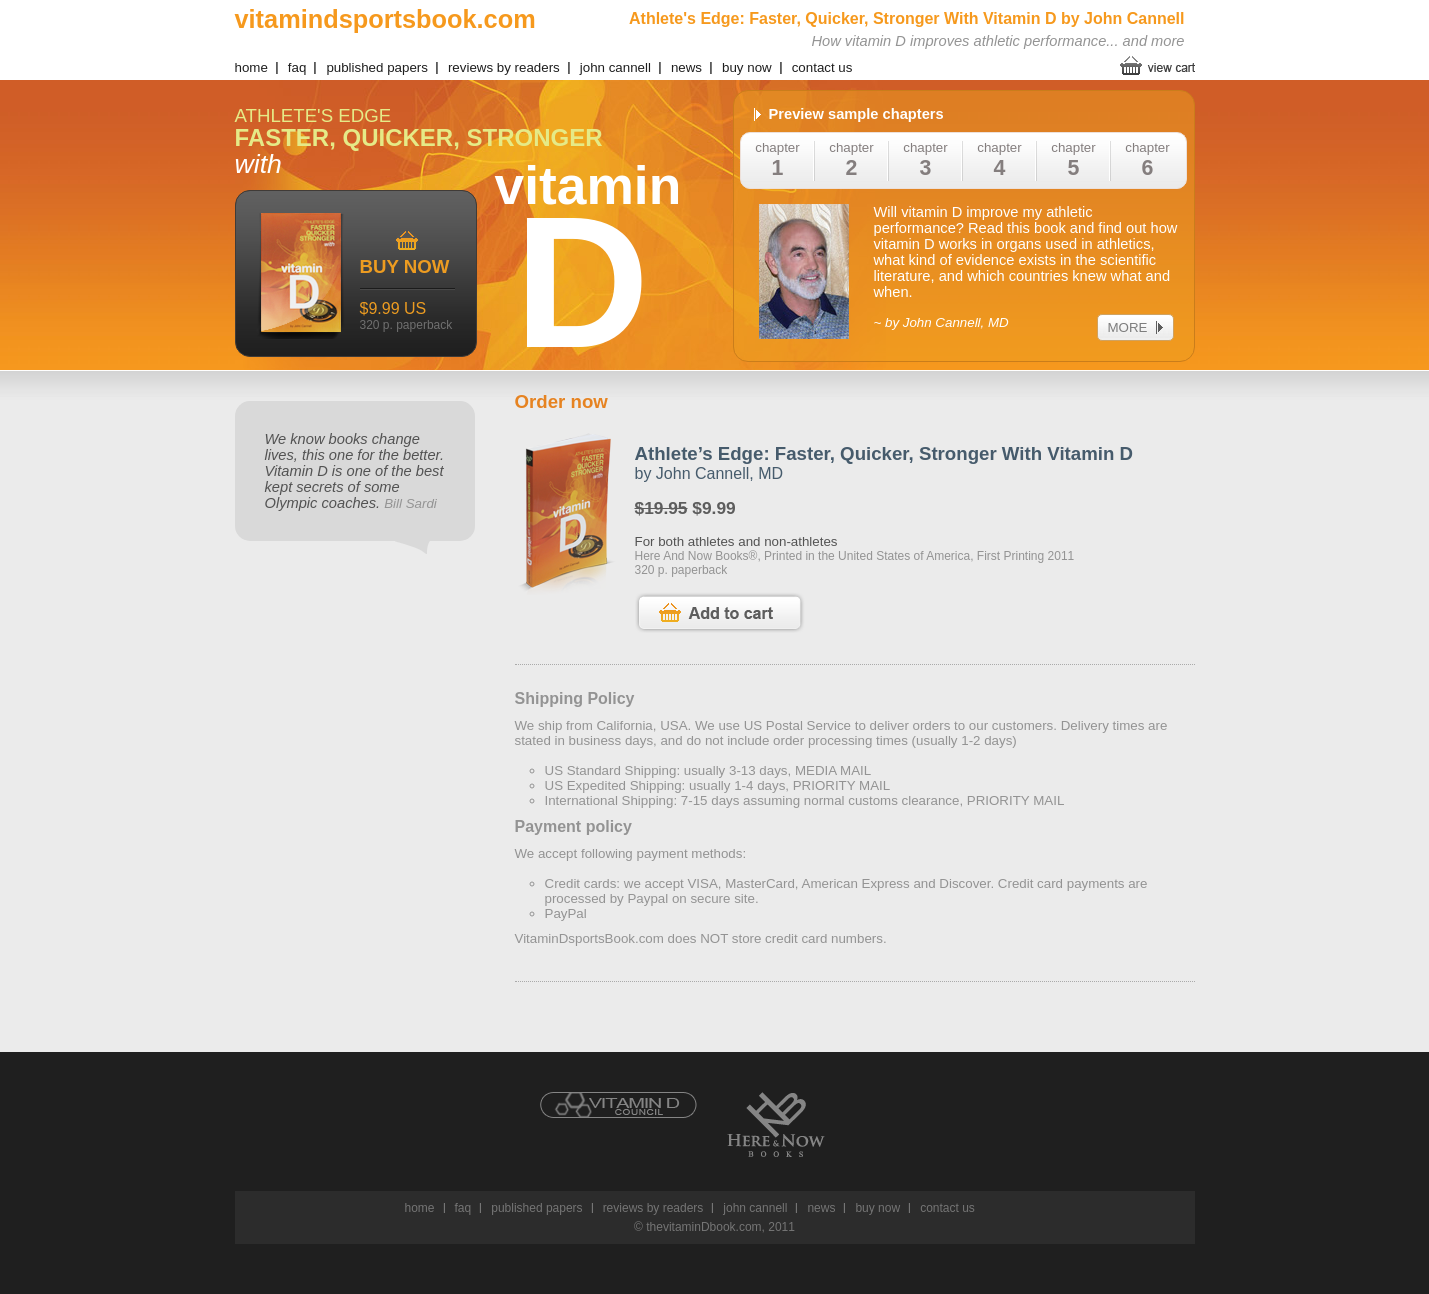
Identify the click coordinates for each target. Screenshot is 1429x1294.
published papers (377, 67)
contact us (822, 67)
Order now (561, 401)
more (1128, 327)
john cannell (615, 67)
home (251, 67)
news (686, 67)
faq (297, 67)
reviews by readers (504, 67)
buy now (747, 67)
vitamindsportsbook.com (385, 19)
